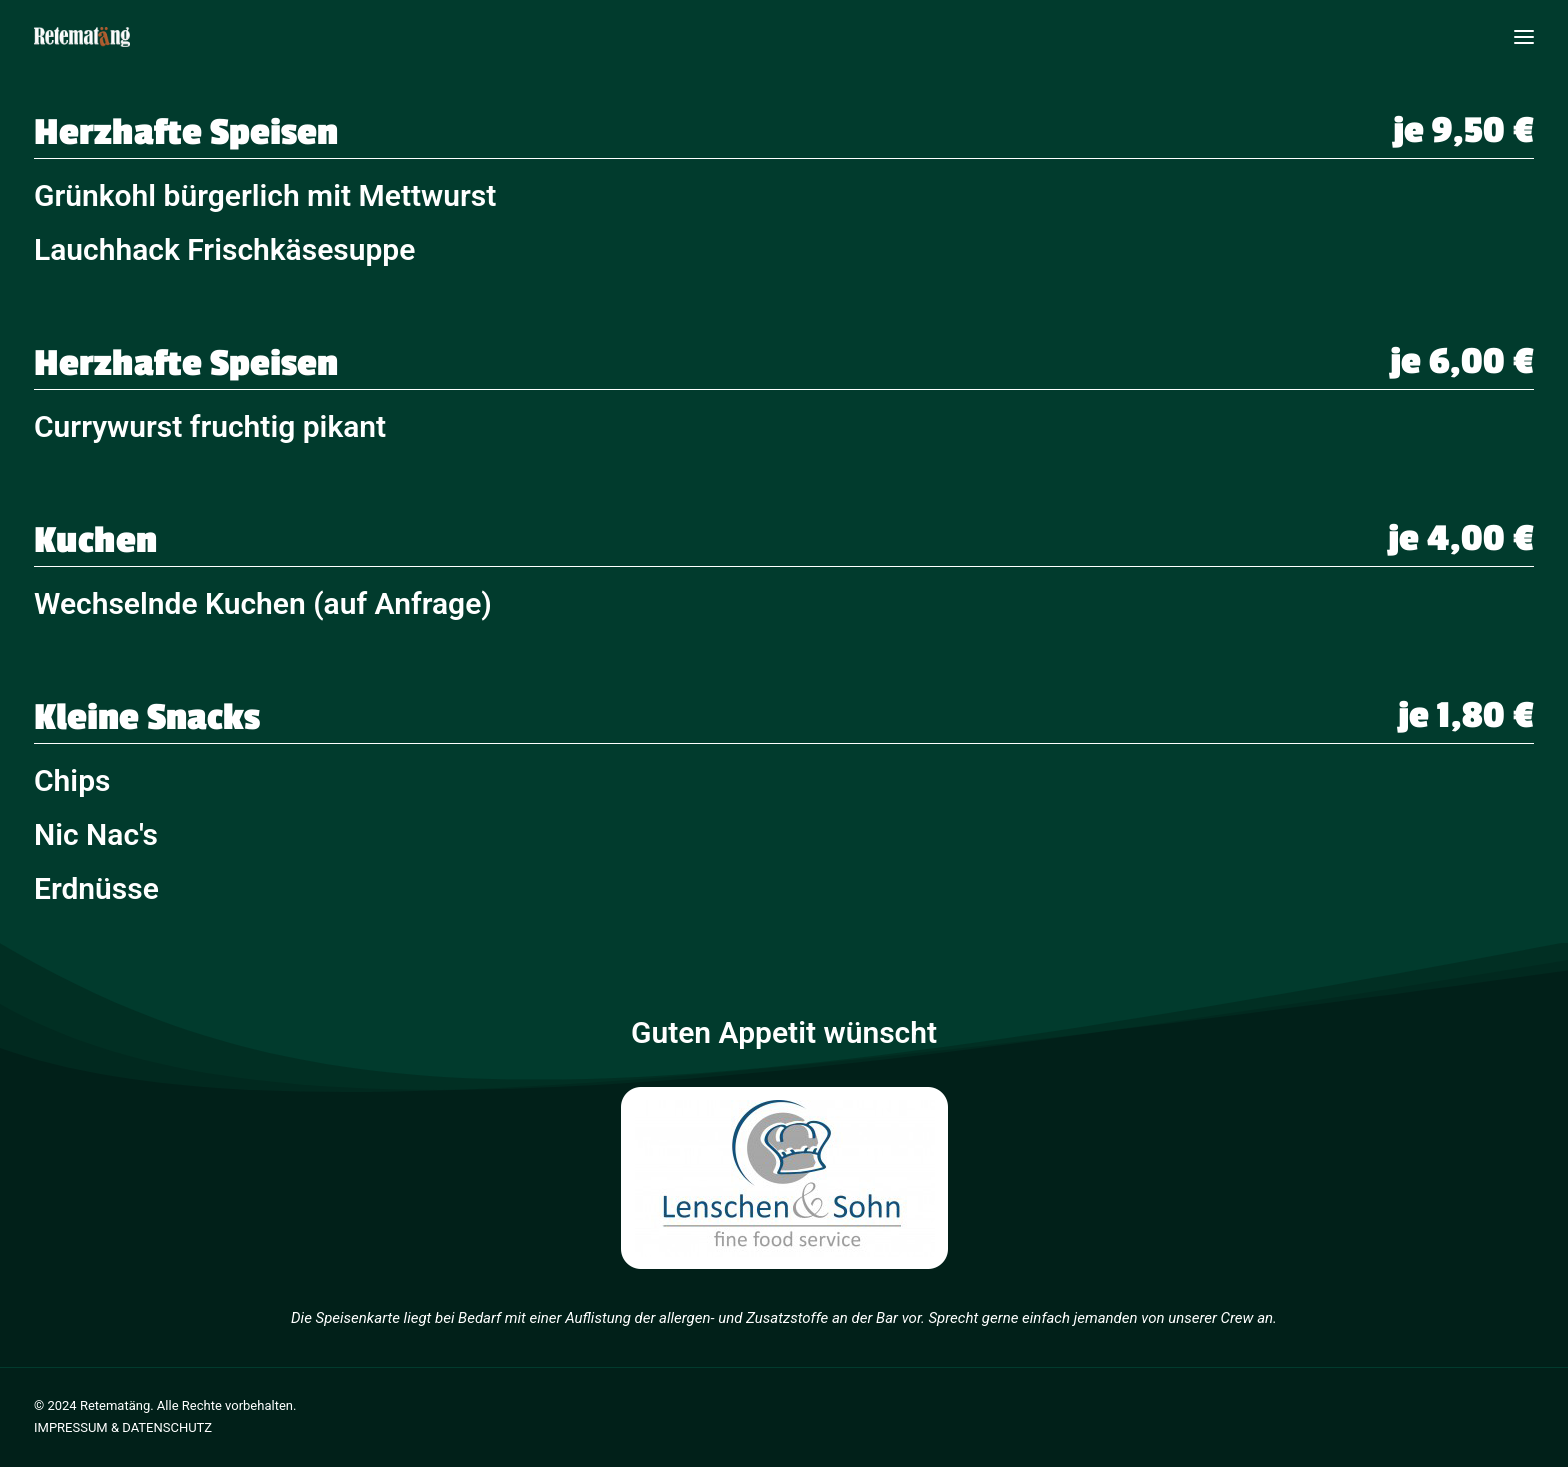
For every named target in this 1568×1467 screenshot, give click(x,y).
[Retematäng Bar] (82, 37)
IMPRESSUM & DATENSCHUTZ (123, 1427)
